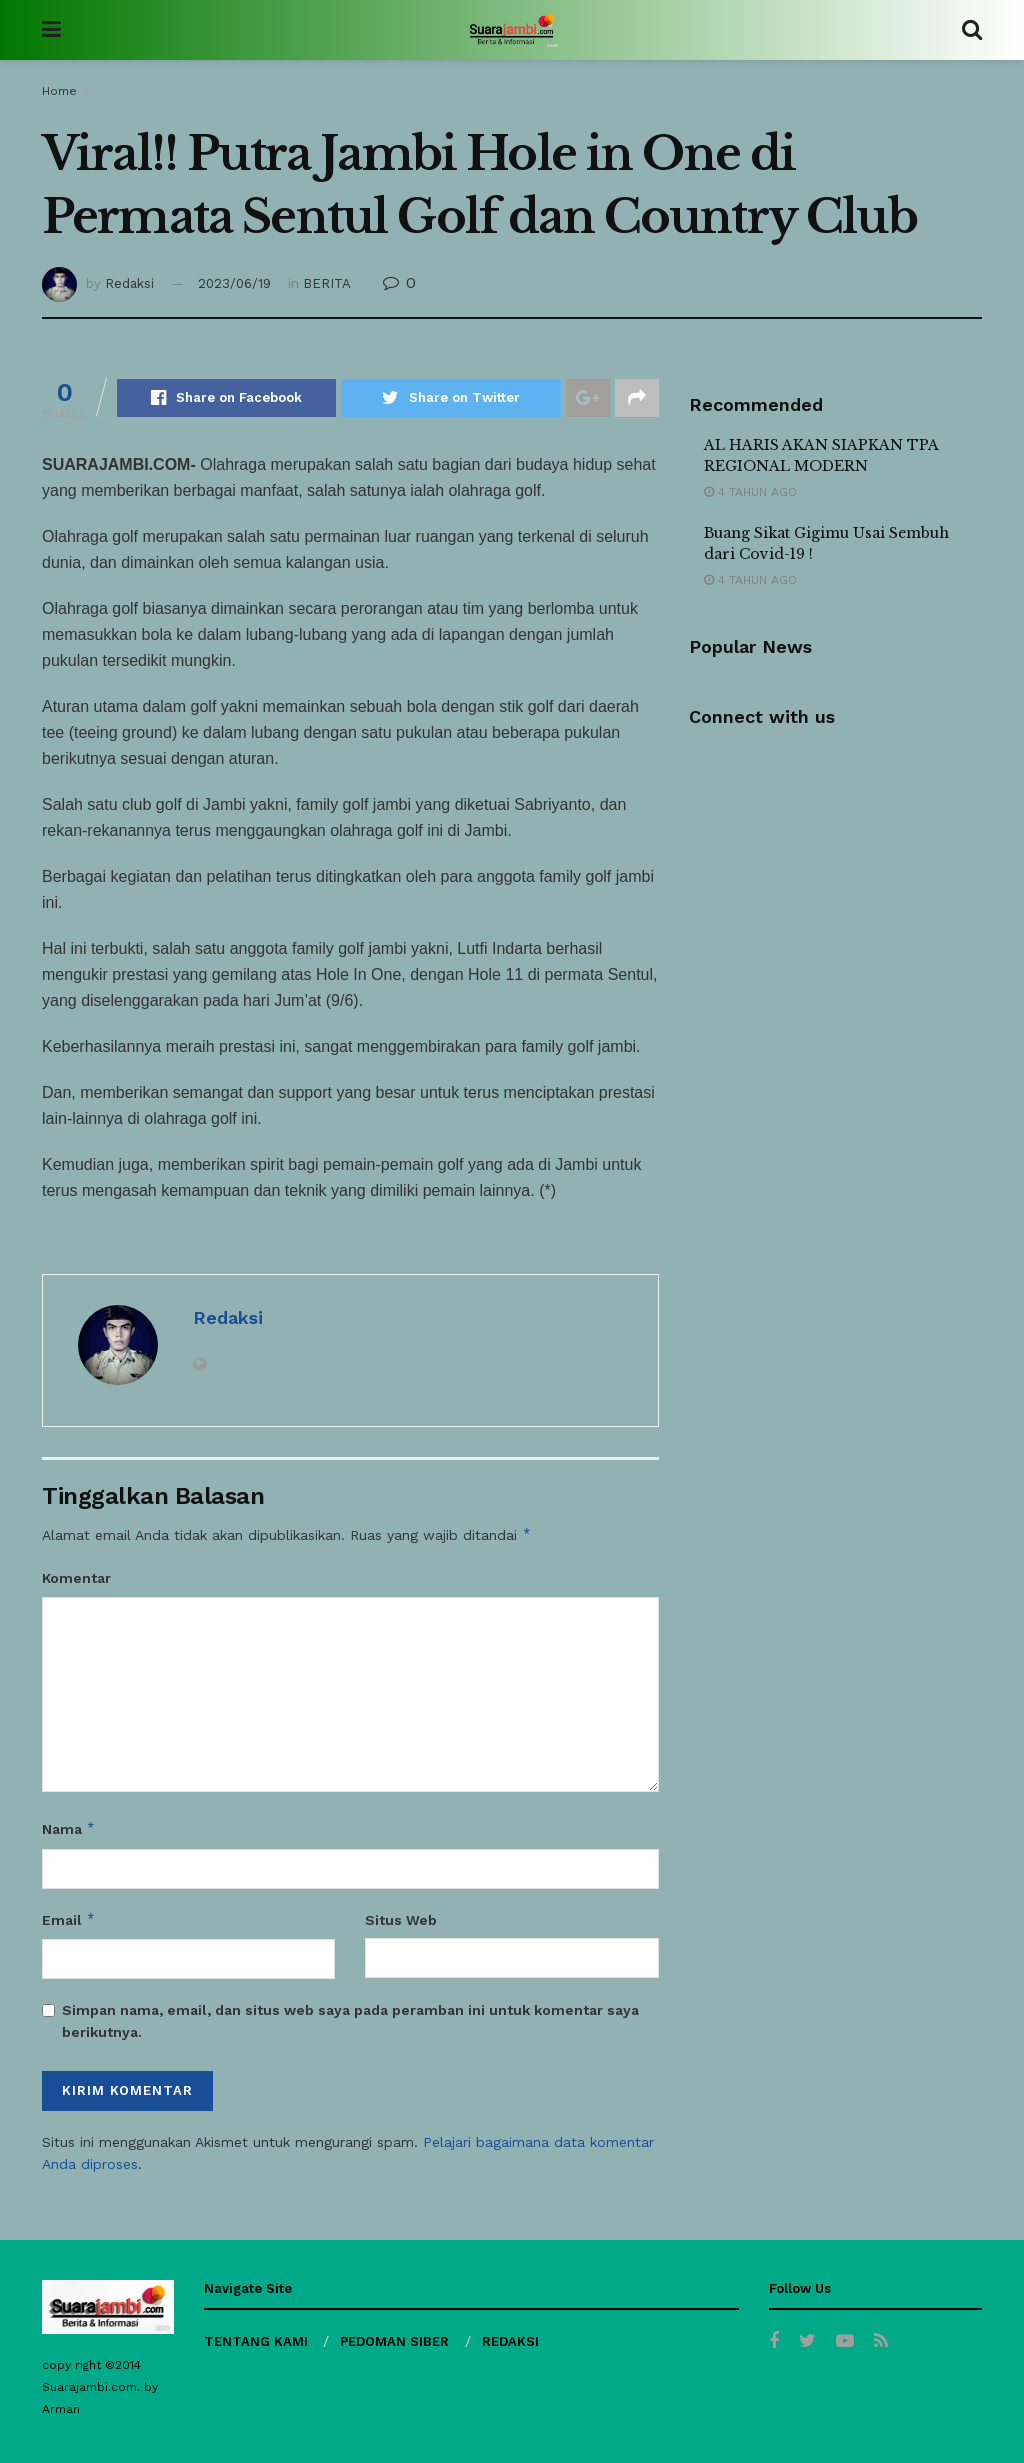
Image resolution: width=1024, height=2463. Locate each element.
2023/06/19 (234, 283)
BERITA (327, 283)
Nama (69, 1829)
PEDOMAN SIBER (394, 2341)
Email (69, 1920)
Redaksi (129, 283)
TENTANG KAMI (256, 2341)
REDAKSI (510, 2341)
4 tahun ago (750, 492)
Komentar (76, 1578)
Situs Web (401, 1920)
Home (59, 91)
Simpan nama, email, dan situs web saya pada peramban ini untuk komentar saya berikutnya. (350, 2021)
